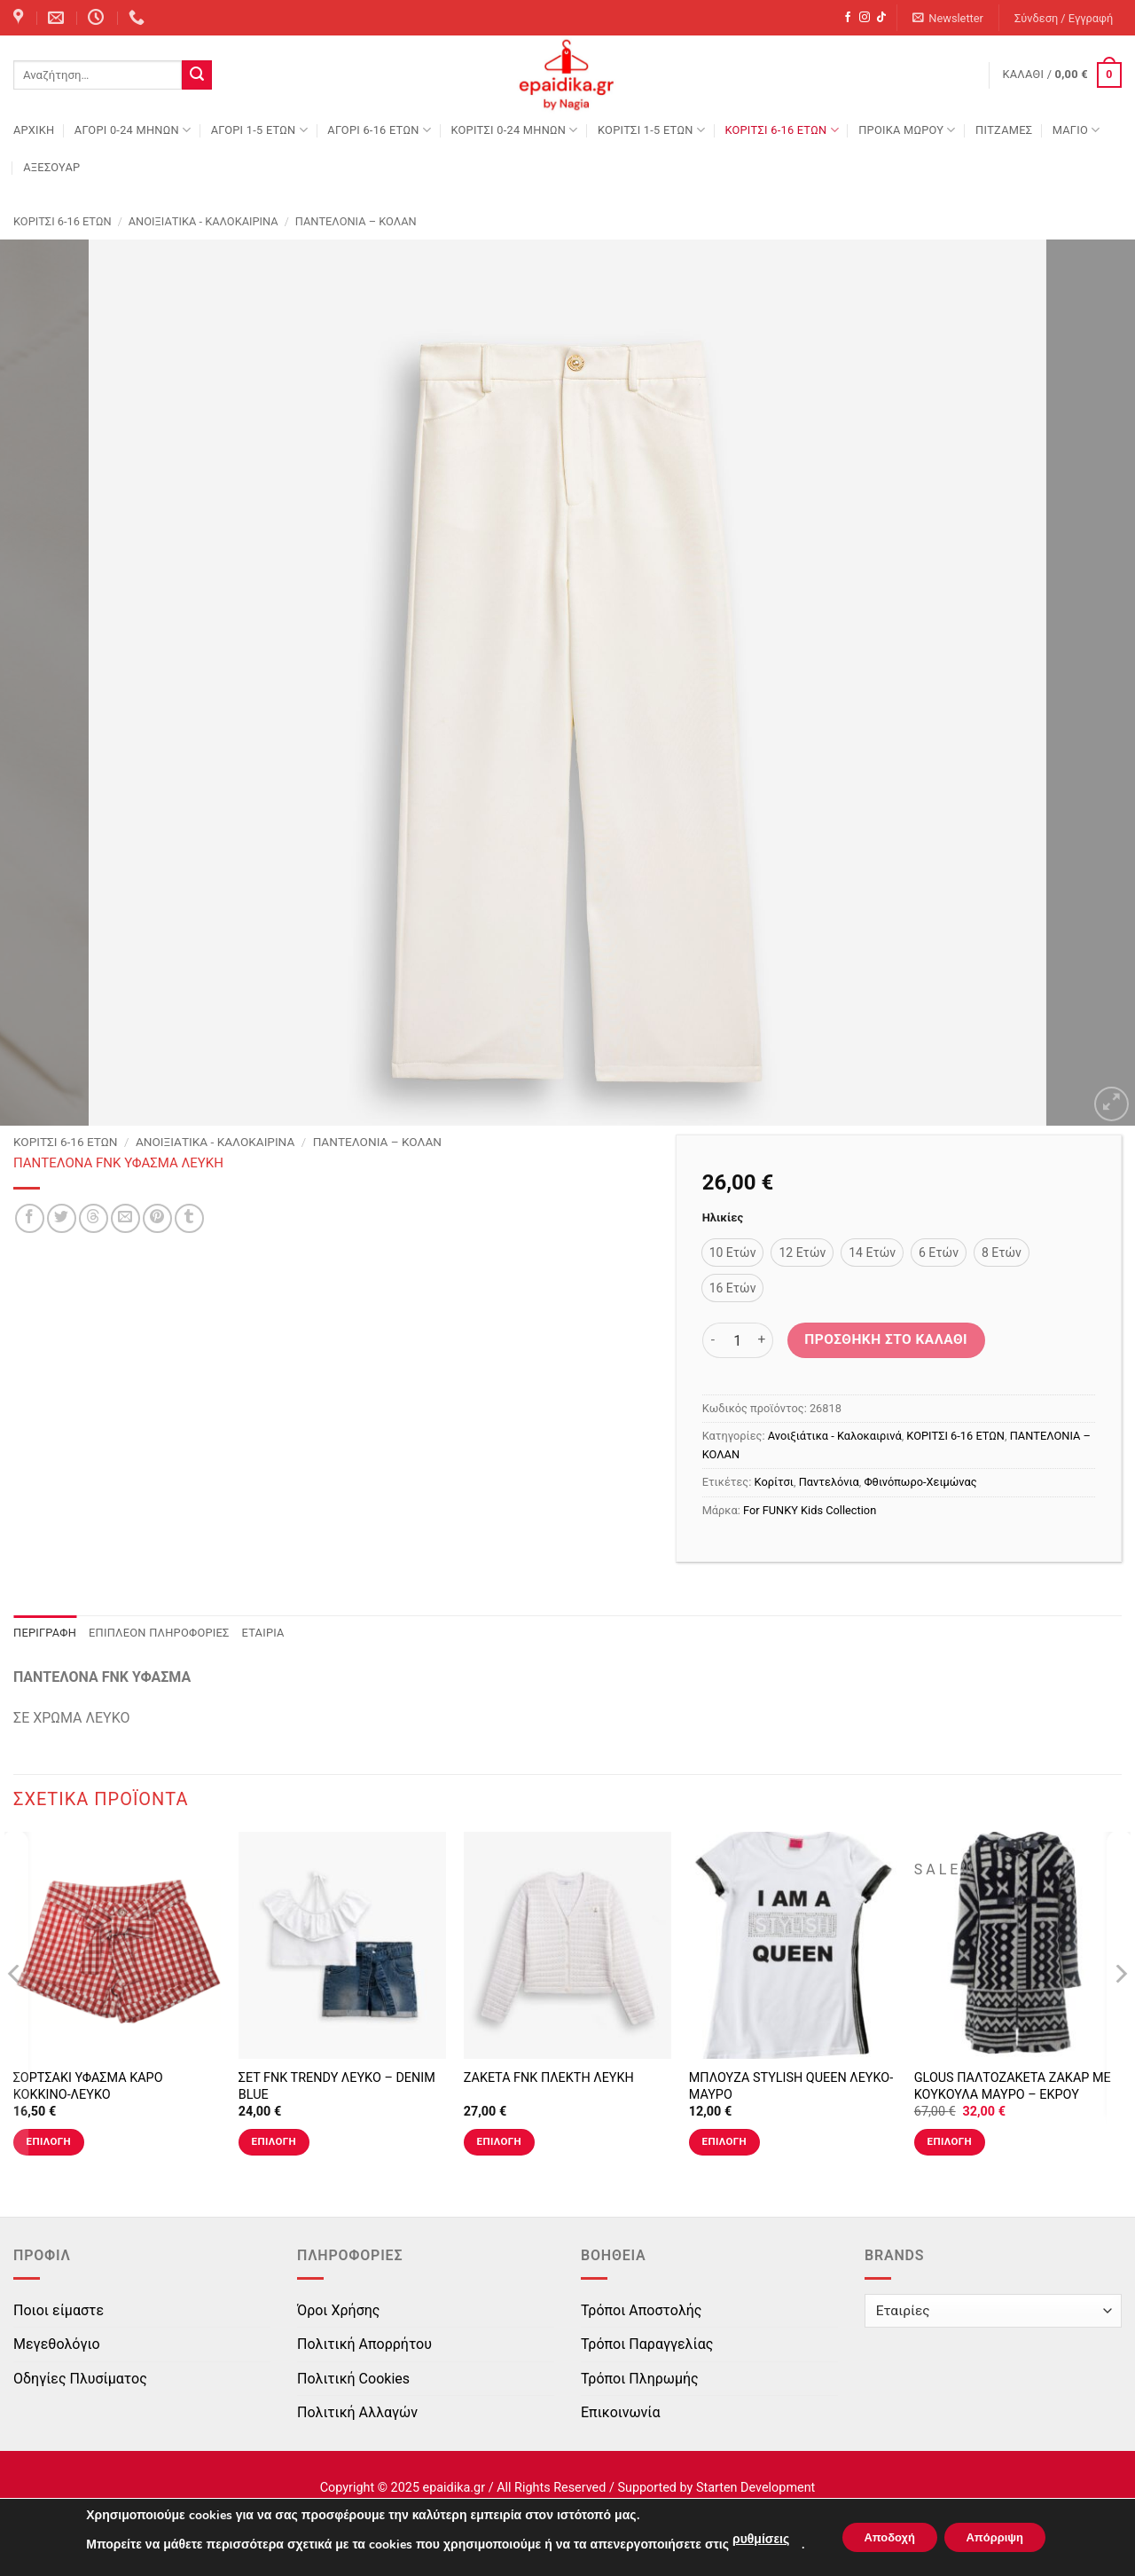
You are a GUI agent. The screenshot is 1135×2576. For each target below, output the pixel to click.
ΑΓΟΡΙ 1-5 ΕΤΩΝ (259, 130)
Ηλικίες (722, 1218)
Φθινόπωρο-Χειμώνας (920, 1481)
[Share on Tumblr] (189, 1218)
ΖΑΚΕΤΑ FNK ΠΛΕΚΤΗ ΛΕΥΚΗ (549, 2077)
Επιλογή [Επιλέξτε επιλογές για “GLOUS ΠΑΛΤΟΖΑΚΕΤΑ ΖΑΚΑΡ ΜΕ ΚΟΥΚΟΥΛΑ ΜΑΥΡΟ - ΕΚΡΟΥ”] (950, 2141)
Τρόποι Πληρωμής (640, 2378)
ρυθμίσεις (747, 2539)
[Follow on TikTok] (881, 18)
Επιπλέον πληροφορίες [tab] (159, 1632)
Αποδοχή (882, 2537)
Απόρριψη (1001, 2537)
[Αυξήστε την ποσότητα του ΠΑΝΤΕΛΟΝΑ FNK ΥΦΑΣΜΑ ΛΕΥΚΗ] (762, 1340)
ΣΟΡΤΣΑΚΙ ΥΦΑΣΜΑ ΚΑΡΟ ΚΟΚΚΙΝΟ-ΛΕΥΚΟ (88, 2086)
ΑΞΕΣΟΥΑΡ (51, 167)
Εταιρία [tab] (263, 1632)
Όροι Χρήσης (338, 2310)
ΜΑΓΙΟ (1076, 130)
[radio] (732, 1252)
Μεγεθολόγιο (56, 2344)
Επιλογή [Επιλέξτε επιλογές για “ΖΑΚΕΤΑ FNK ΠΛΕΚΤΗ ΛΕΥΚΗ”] (499, 2141)
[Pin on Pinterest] (157, 1218)
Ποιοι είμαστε (58, 2310)
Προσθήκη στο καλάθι (885, 1339)
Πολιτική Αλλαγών (357, 2412)
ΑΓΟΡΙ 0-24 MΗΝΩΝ (132, 130)
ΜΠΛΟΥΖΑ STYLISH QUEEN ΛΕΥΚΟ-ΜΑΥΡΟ (791, 2086)
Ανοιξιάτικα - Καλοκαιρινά (203, 221)
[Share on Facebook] (29, 1218)
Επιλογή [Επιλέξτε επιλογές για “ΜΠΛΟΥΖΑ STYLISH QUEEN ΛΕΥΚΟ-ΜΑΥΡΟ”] (724, 2141)
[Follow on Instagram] (864, 18)
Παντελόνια (829, 1481)
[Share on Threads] (93, 1218)
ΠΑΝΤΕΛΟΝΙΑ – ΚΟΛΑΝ (356, 221)
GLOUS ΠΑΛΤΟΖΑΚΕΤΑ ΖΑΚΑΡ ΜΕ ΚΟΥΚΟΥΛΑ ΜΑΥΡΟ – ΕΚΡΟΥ (1012, 2086)
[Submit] (197, 75)
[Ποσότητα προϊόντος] (738, 1340)
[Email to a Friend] (125, 1218)
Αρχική (33, 130)
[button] (948, 18)
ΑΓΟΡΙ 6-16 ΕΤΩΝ (379, 130)
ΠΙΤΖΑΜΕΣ (1003, 130)
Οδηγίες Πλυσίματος (80, 2378)
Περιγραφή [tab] (44, 1632)
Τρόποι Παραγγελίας (647, 2344)
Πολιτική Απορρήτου (364, 2344)
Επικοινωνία (621, 2412)
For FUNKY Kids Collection (809, 1510)
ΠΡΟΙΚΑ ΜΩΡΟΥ (907, 130)
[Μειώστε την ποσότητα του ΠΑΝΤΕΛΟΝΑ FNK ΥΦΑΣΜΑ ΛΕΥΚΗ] (713, 1340)
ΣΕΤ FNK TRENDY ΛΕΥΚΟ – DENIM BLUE (337, 2086)
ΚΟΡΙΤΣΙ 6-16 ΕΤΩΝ (781, 130)
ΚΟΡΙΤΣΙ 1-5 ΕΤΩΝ (651, 130)
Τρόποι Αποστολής (641, 2310)
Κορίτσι (774, 1481)
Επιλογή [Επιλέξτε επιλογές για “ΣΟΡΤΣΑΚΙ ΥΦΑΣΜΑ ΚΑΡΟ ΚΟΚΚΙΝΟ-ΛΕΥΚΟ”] (49, 2141)
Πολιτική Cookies (353, 2378)
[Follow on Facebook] (847, 18)
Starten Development (755, 2487)
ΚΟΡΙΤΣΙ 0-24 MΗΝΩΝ (513, 130)
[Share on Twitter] (61, 1218)
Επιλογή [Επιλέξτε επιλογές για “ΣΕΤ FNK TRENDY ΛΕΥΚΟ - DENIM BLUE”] (274, 2141)
